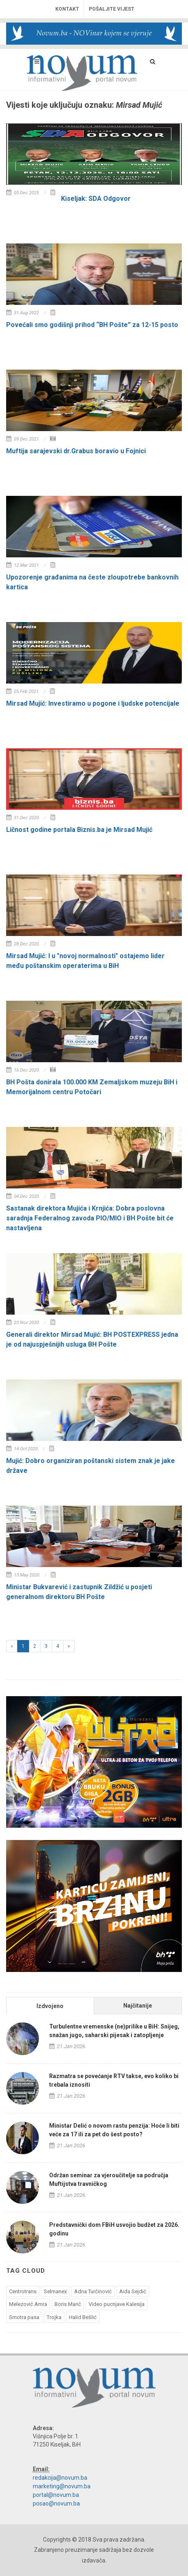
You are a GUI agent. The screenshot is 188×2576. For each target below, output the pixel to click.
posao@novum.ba (56, 2503)
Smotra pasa (24, 2317)
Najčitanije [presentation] (137, 2005)
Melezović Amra (28, 2304)
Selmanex (55, 2291)
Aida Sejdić (132, 2291)
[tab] (50, 2005)
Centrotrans (22, 2291)
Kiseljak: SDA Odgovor (96, 198)
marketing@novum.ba (62, 2486)
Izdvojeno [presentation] (49, 2006)
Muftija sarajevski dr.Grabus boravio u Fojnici (76, 451)
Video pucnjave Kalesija (116, 2304)
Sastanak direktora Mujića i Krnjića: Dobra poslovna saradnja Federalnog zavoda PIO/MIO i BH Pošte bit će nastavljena (90, 1218)
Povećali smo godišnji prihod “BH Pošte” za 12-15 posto (92, 325)
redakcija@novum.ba (60, 2477)
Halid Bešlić (83, 2317)
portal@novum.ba (56, 2495)
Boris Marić (67, 2304)
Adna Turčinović (93, 2291)
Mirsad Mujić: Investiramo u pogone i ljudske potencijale (92, 703)
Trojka (54, 2317)
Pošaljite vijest (111, 9)
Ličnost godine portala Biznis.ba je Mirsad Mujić (79, 830)
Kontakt (67, 9)
